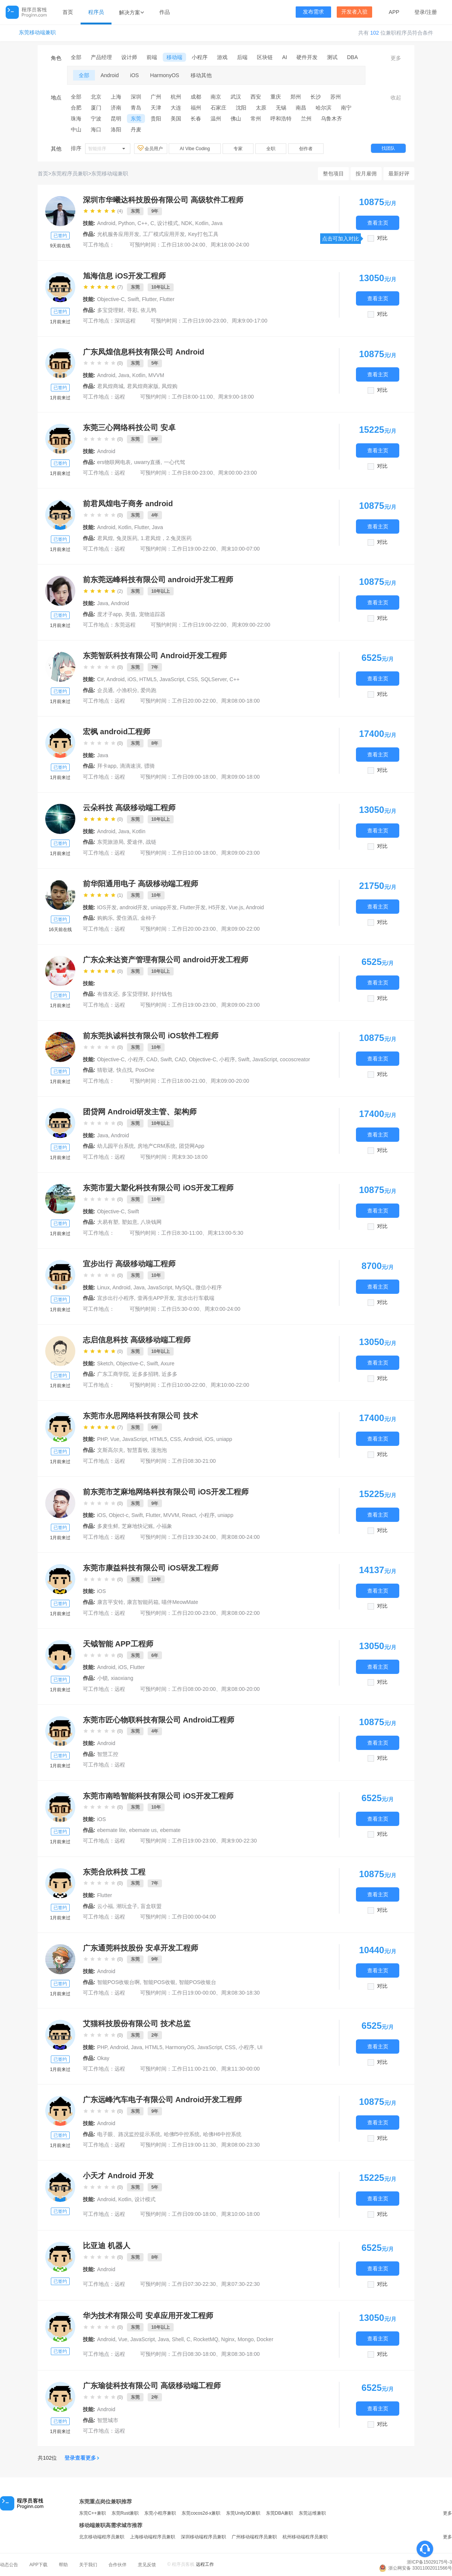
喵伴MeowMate (180, 1602)
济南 (116, 108)
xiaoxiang (122, 1678)
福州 (196, 108)
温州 (216, 119)
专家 (238, 148)
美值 (130, 614)
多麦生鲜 (107, 1526)
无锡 (281, 108)
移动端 (174, 57)
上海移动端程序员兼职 (152, 2536)
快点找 (124, 1070)
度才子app (109, 614)
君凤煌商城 (110, 386)
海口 (96, 129)
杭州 (176, 97)
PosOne (144, 1070)
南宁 (346, 108)
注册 (431, 12)
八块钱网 (151, 1222)
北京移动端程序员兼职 (101, 2536)
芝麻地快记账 (137, 1526)
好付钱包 (161, 994)
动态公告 (9, 2564)
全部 (76, 57)
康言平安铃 (110, 1602)
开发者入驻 (354, 12)
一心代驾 (174, 462)
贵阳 (156, 119)
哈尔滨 (323, 108)
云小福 (105, 1906)
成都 (196, 97)
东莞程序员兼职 (69, 173)
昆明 (116, 119)
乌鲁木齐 (331, 119)
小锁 (102, 1678)
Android (110, 75)
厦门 (96, 108)
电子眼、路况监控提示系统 (128, 2134)
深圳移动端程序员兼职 (203, 2536)
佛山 (236, 119)
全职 (270, 148)
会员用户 (150, 148)
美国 (176, 119)
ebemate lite (111, 1830)
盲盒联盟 (151, 1906)
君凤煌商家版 (143, 386)
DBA (352, 57)
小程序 (200, 57)
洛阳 (116, 129)
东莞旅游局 (110, 842)
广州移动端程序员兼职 (254, 2536)
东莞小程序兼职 (160, 2513)
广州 (156, 97)
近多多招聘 (145, 1374)
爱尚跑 (148, 690)
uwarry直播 (147, 462)
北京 (96, 97)
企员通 (105, 690)
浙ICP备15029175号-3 (429, 2562)
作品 (164, 12)
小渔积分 (126, 690)
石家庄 (218, 108)
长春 (196, 119)
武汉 (236, 97)
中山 (76, 129)
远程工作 (205, 2564)
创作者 (306, 148)
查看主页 (377, 222)
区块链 (265, 57)
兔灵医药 (126, 538)
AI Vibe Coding (195, 148)
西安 (255, 97)
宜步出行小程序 (115, 1298)
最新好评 (398, 173)
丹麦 (136, 129)
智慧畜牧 (137, 1450)
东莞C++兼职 (92, 2513)
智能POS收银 (159, 1982)
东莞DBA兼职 (279, 2513)
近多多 (169, 1374)
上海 (116, 97)
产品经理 (101, 57)
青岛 (136, 108)
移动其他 (201, 75)
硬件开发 (307, 57)
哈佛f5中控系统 (182, 2134)
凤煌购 (169, 386)
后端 (242, 57)
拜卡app (106, 766)
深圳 (136, 97)
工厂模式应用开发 (164, 234)
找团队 (388, 148)
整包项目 (333, 173)
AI (284, 57)
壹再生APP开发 (155, 1298)
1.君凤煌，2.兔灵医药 (165, 538)
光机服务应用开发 (118, 234)
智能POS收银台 (198, 1982)
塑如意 (129, 1222)
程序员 (96, 12)
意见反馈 (147, 2564)
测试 (332, 57)
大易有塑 (107, 1222)
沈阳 (241, 108)
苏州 (335, 97)
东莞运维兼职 (312, 2513)
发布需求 (313, 12)
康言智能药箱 (143, 1602)
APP (394, 12)
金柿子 (148, 918)
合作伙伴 (117, 2564)
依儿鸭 (148, 310)
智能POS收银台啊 (118, 1982)
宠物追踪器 (152, 614)
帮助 (63, 2564)
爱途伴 (135, 842)
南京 (216, 97)
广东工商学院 (113, 1374)
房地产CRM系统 (156, 1146)
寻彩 (132, 310)
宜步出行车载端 (195, 1298)
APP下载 (38, 2564)
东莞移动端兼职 (37, 32)
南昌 (301, 108)
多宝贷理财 (110, 310)
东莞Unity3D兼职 (243, 2513)
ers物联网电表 (114, 462)
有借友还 (107, 994)
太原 (261, 108)
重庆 (275, 97)
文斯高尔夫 (110, 1450)
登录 (419, 12)
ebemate (170, 1830)
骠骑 (149, 766)
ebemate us (143, 1830)
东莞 (136, 119)
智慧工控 (107, 1754)
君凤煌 (105, 538)
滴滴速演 (130, 766)
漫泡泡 (159, 1450)
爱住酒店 (126, 918)
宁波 (96, 119)
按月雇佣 (366, 173)
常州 (255, 119)
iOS (134, 75)
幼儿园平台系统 (115, 1146)
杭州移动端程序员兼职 (305, 2536)
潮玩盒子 (126, 1906)
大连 (176, 108)
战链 (151, 842)
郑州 (295, 97)
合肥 (76, 108)
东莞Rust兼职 (125, 2513)
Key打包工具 (203, 234)
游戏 (222, 57)
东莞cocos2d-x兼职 (201, 2513)
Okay (103, 2058)
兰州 (306, 119)
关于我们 (88, 2564)
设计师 (129, 57)
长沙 (315, 97)
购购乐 (105, 918)
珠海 (76, 119)
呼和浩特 (281, 119)
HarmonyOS (164, 75)
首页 (68, 12)
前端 (152, 57)
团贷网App (191, 1146)
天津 (156, 108)
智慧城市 (107, 2420)
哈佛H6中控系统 (222, 2134)
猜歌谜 (105, 1070)
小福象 (164, 1526)
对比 (382, 238)
